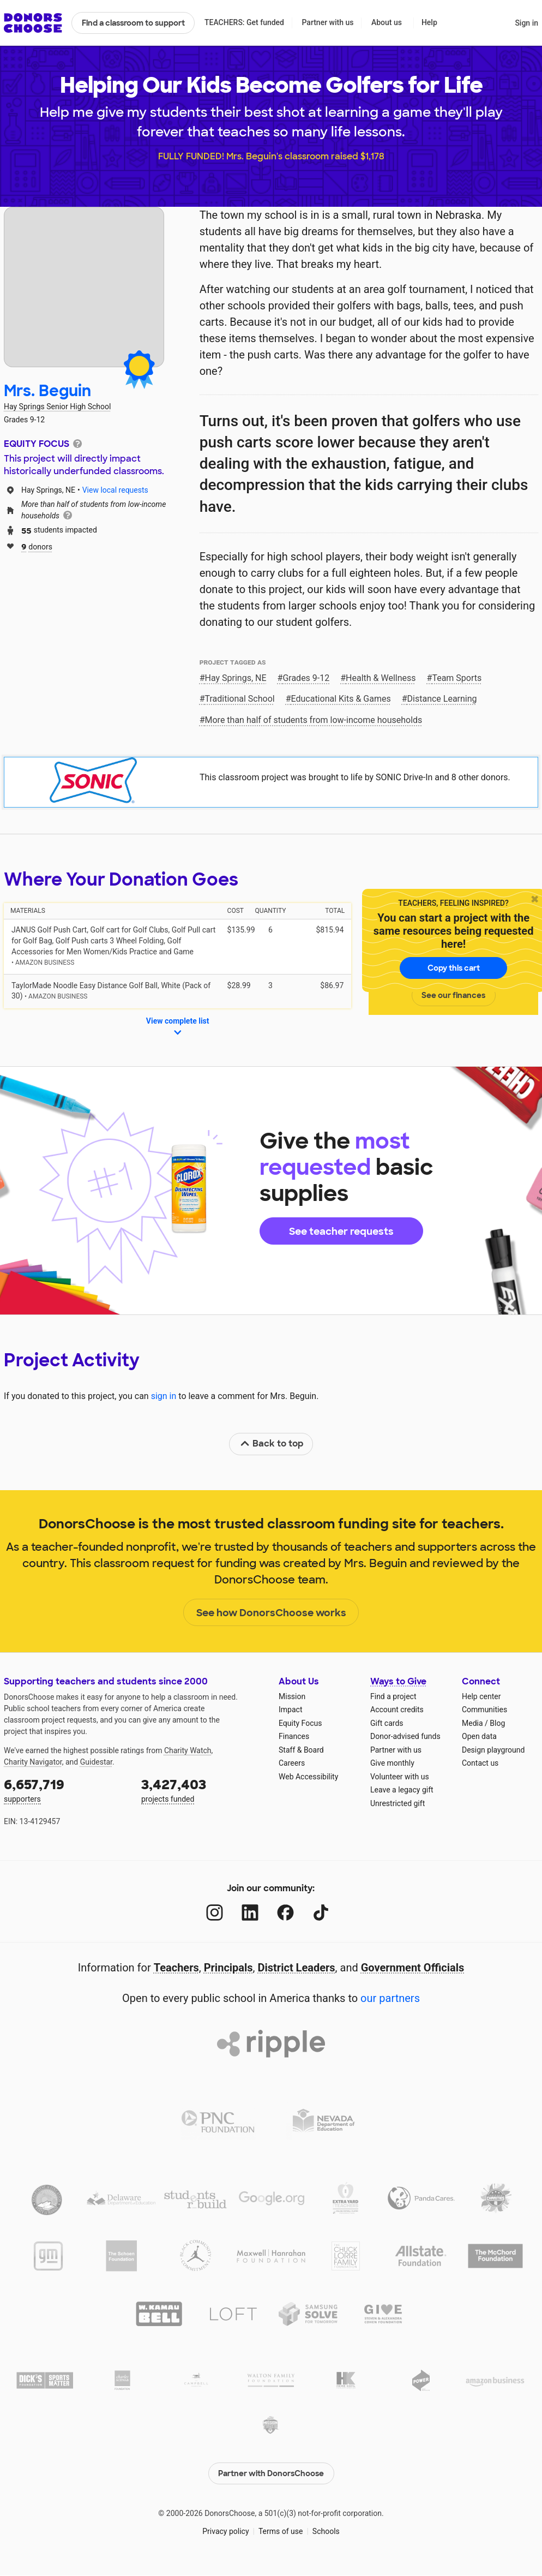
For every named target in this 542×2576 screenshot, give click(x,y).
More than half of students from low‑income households (314, 720)
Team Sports (456, 678)
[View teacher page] (84, 287)
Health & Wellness (380, 678)
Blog (497, 1723)
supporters (65, 1789)
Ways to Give (398, 1681)
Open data (479, 1736)
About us (386, 22)
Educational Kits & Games (341, 699)
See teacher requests (341, 1231)
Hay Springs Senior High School (57, 406)
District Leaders (296, 1967)
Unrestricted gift (397, 1803)
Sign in (526, 23)
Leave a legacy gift (401, 1789)
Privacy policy (225, 2531)
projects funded (202, 1789)
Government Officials (413, 1967)
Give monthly (392, 1763)
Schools (326, 2531)
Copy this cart (453, 968)
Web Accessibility (308, 1776)
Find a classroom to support (133, 23)
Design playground (493, 1750)
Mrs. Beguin (47, 391)
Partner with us (328, 22)
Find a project (393, 1696)
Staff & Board (301, 1750)
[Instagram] (214, 1912)
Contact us (480, 1763)
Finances (294, 1736)
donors (36, 546)
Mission (292, 1696)
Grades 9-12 (305, 678)
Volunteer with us (399, 1776)
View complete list (177, 1027)
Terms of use (280, 2531)
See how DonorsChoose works (271, 1612)
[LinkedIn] (250, 1912)
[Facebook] (285, 1912)
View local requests (115, 490)
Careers (292, 1763)
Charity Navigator (33, 1762)
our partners (390, 1998)
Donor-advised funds (405, 1736)
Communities (484, 1709)
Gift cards (387, 1723)
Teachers (176, 1967)
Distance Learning (442, 699)
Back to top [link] (271, 1443)
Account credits (397, 1709)
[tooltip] (77, 443)
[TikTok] (320, 1912)
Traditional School (240, 699)
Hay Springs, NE (236, 678)
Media (472, 1723)
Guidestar (96, 1762)
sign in (164, 1396)
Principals (228, 1967)
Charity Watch (188, 1750)
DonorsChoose (33, 23)
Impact (290, 1709)
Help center (481, 1696)
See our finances (453, 995)
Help (429, 22)
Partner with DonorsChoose (271, 2473)
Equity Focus (300, 1723)
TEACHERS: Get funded (244, 22)
